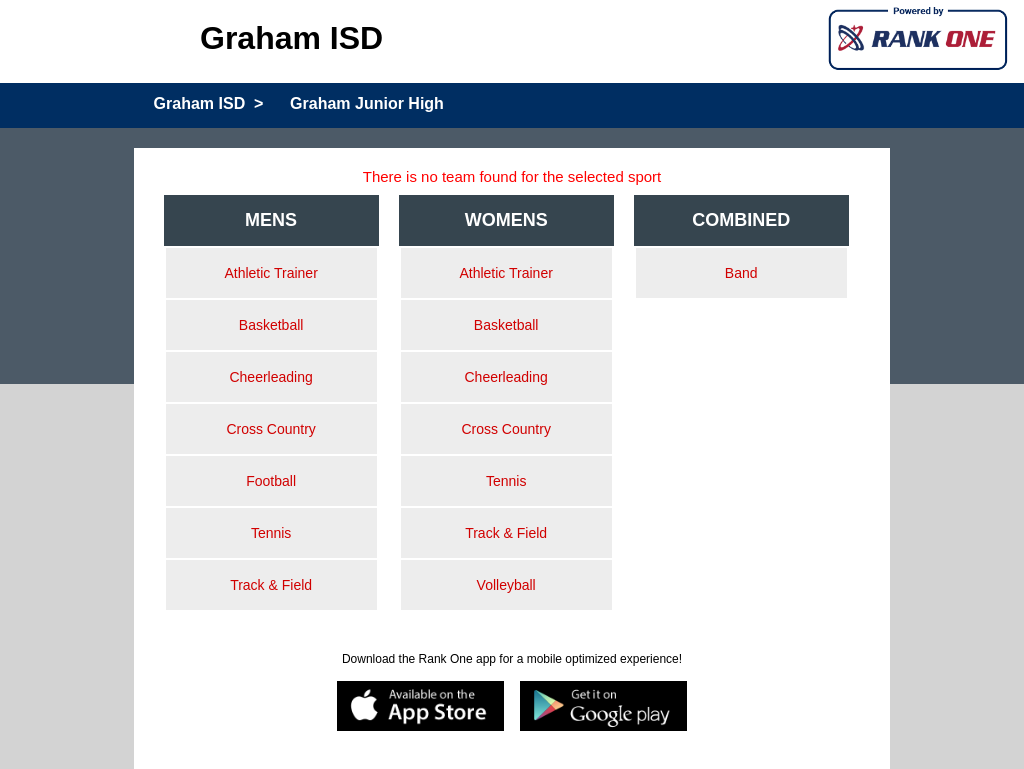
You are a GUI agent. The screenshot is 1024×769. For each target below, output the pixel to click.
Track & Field (271, 585)
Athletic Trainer (270, 273)
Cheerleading (270, 377)
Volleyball (506, 585)
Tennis (271, 533)
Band (741, 273)
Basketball (271, 325)
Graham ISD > (209, 103)
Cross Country (270, 429)
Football (271, 481)
